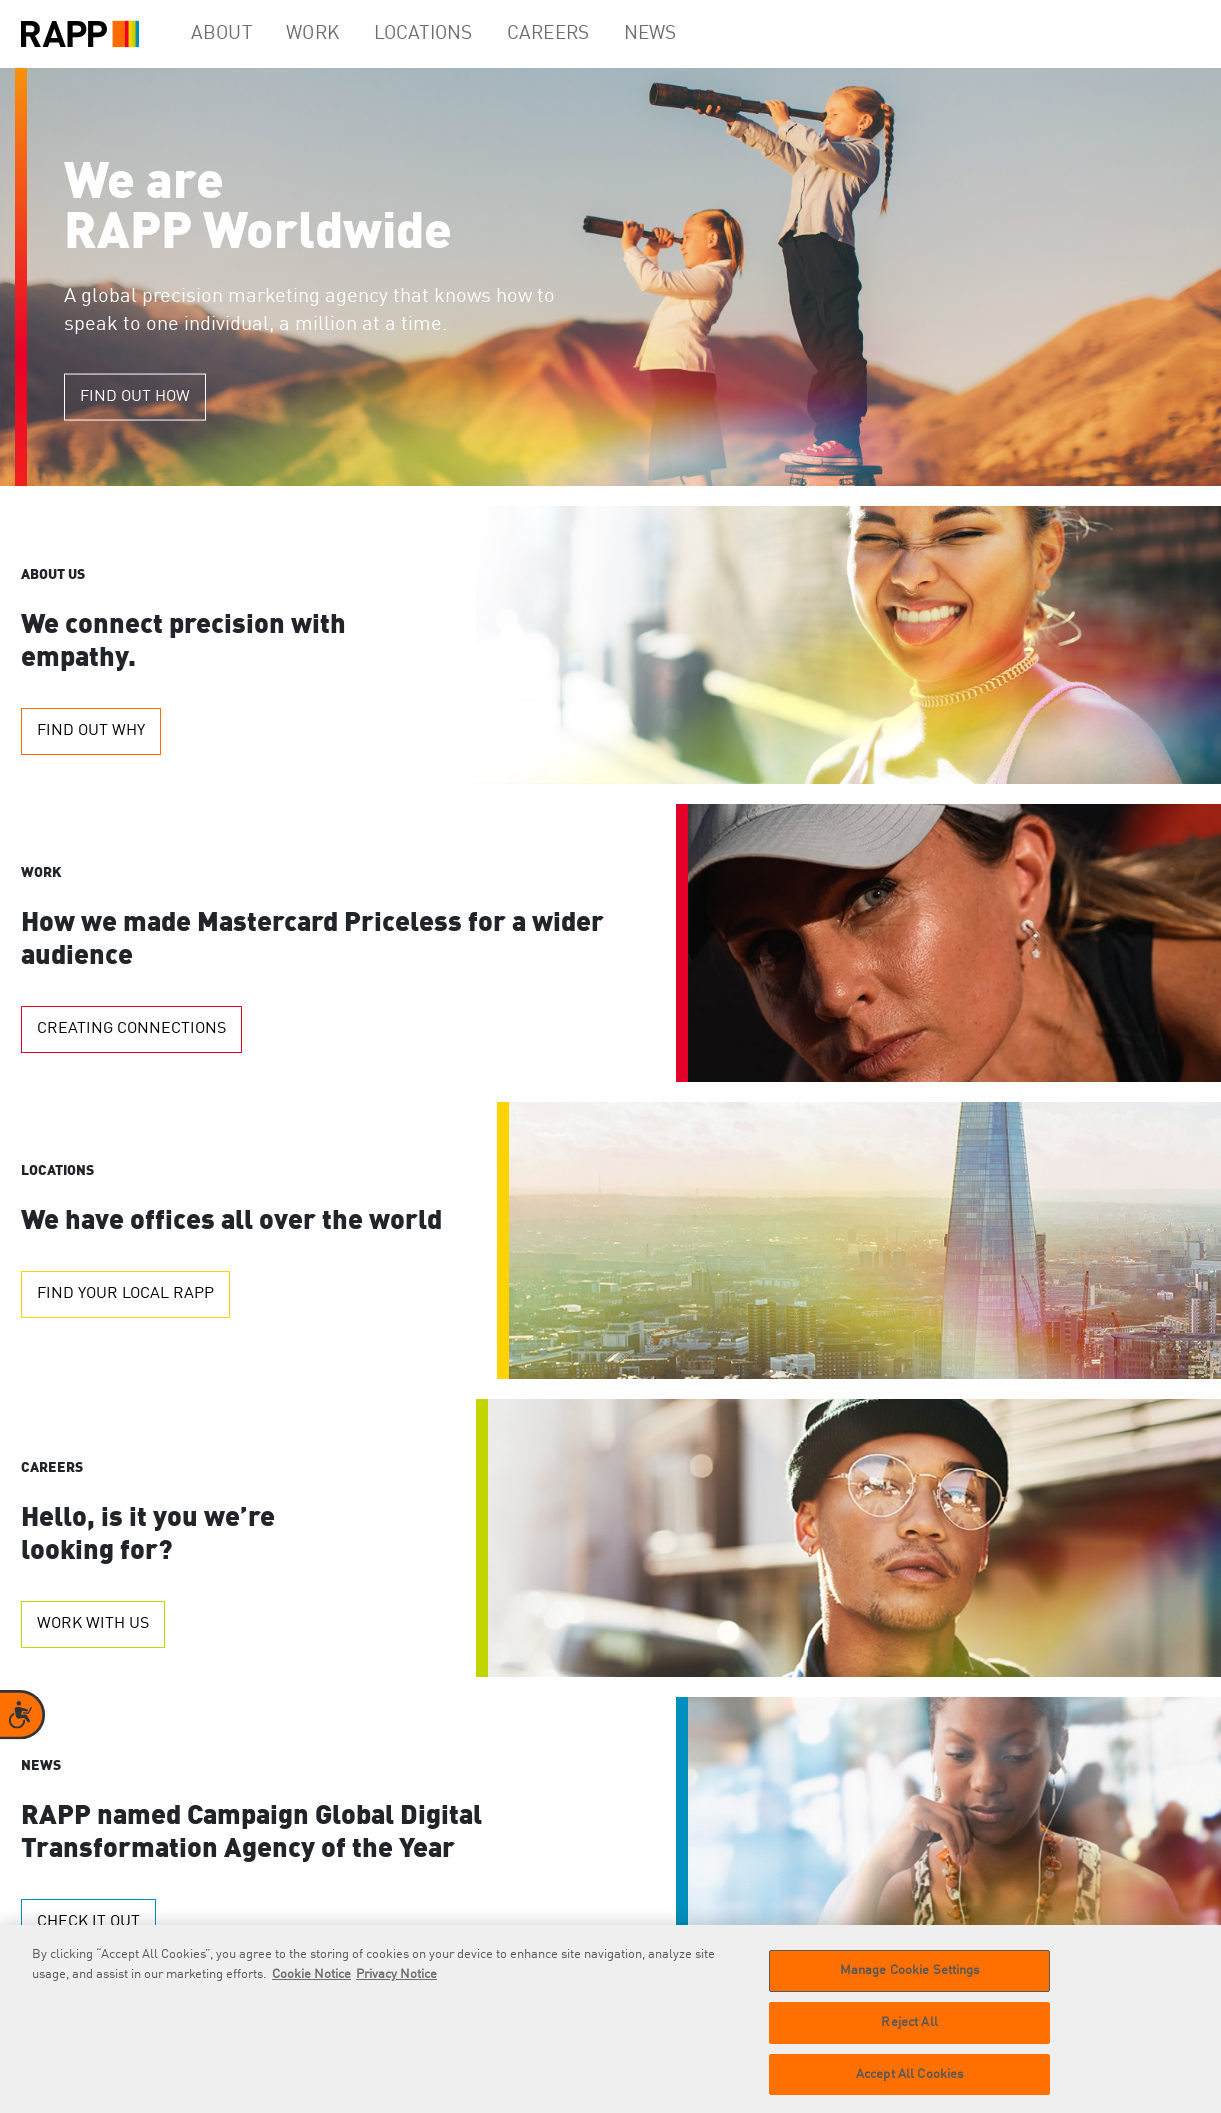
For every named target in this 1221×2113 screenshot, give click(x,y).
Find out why (91, 731)
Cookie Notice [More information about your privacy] (311, 1985)
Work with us (93, 1624)
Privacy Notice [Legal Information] (396, 1985)
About (227, 34)
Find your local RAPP (125, 1294)
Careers (573, 34)
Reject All (909, 2033)
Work (329, 34)
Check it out (88, 1922)
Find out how (135, 397)
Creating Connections (131, 1029)
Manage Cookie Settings (910, 1981)
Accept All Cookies (909, 2084)
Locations (446, 34)
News (683, 34)
